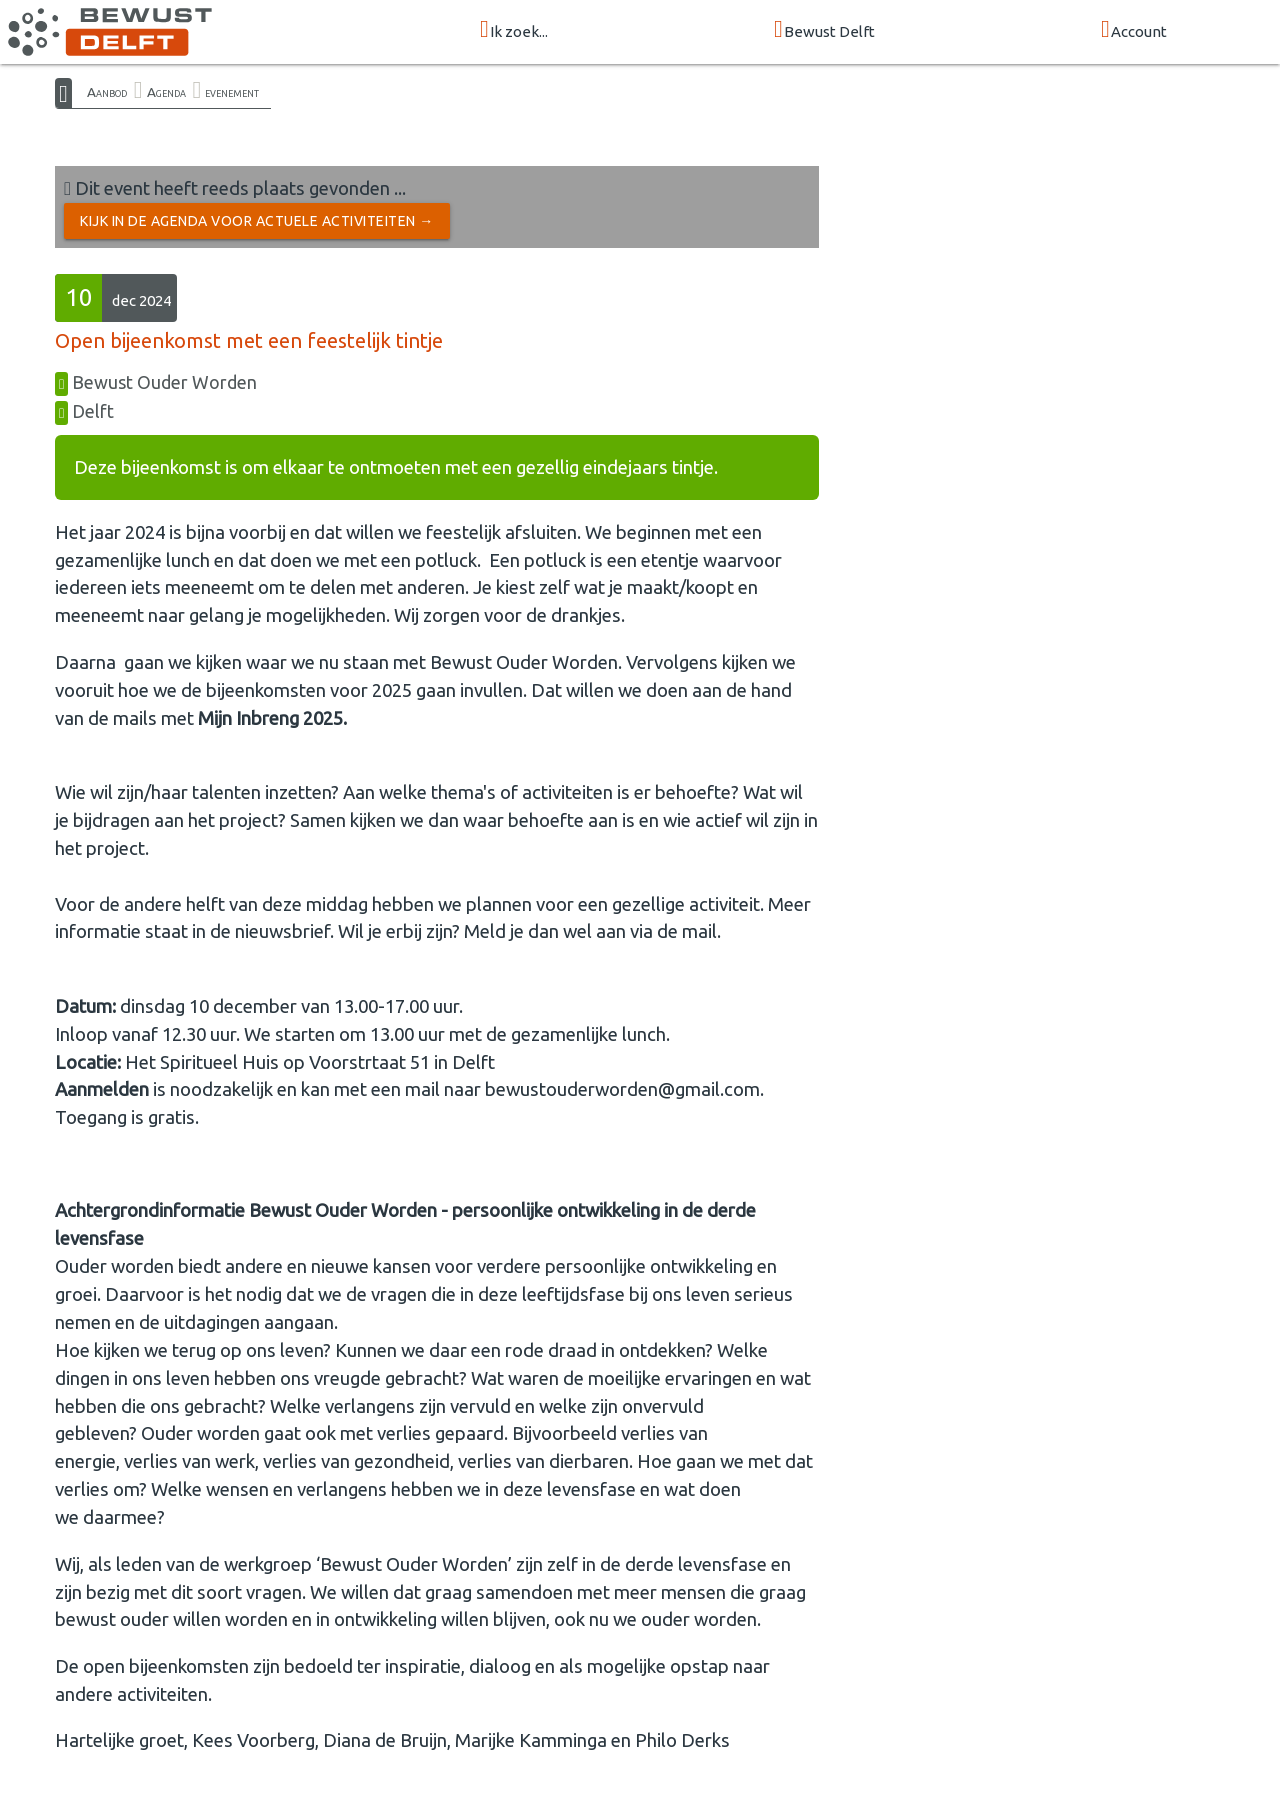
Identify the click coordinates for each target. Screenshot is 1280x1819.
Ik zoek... (514, 30)
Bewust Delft (824, 30)
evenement (232, 92)
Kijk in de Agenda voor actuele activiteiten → (257, 221)
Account (1134, 30)
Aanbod (107, 92)
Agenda (166, 92)
